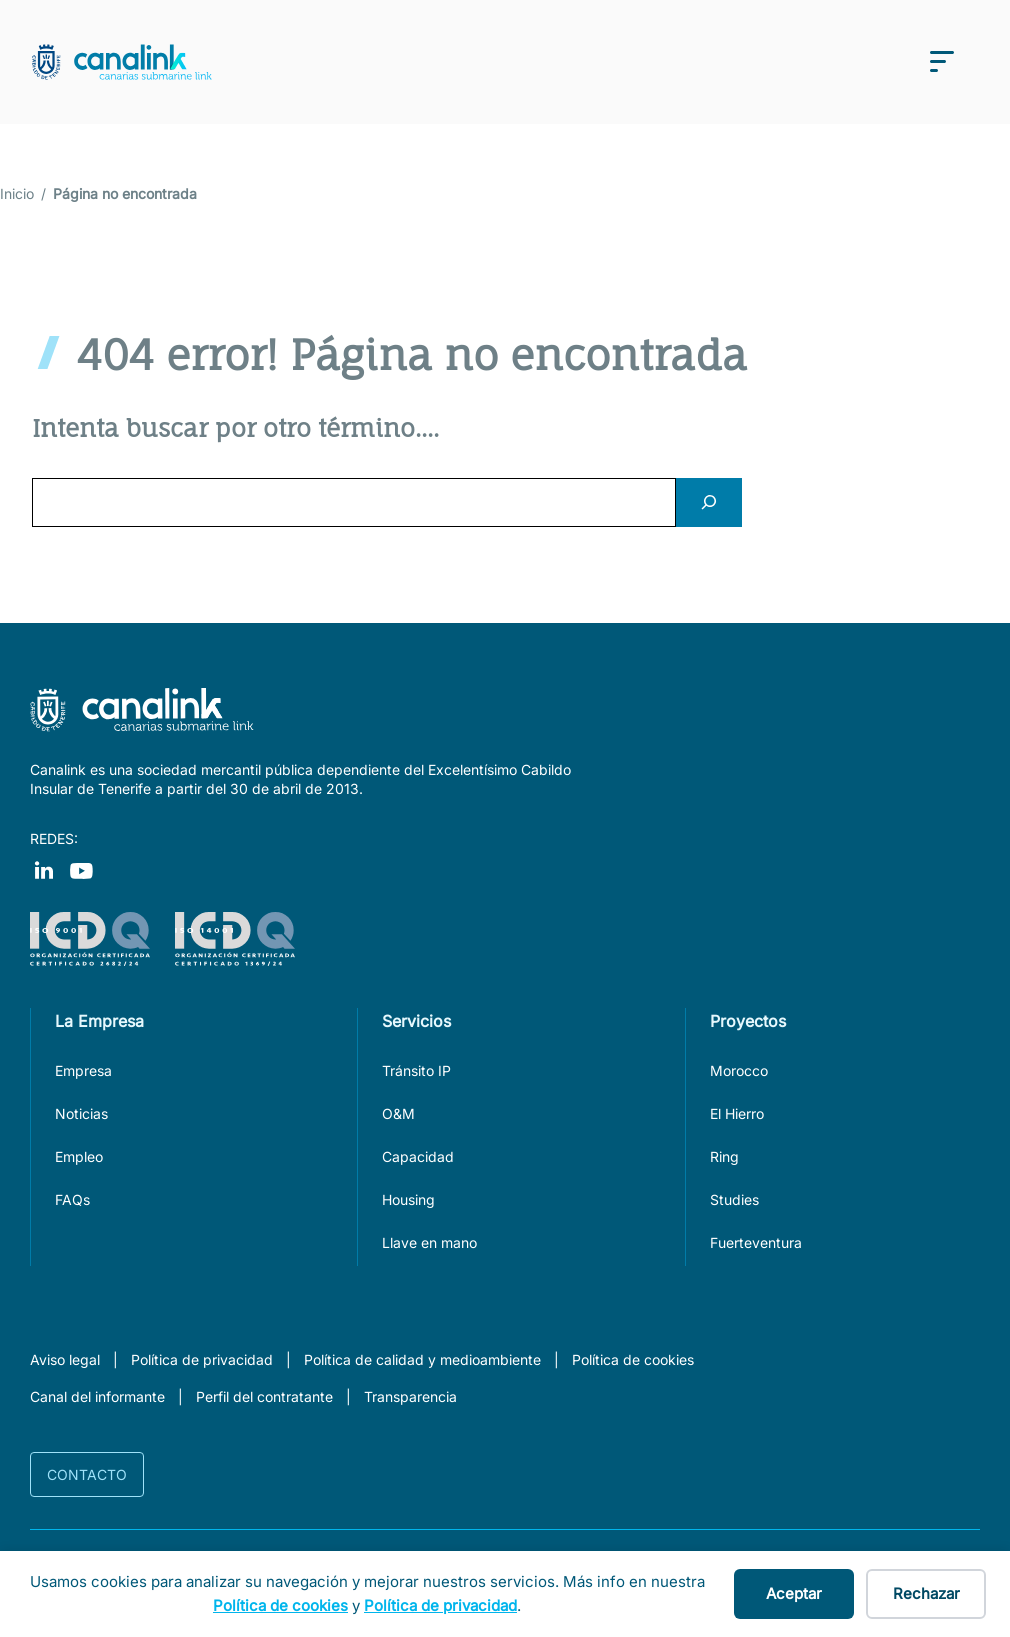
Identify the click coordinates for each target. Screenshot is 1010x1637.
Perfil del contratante (264, 1396)
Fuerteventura (756, 1242)
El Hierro (737, 1113)
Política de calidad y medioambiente (422, 1359)
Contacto (87, 1474)
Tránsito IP (416, 1070)
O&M (398, 1113)
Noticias (81, 1113)
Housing (408, 1199)
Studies (734, 1199)
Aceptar (794, 1593)
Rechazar (926, 1593)
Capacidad (418, 1156)
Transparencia (410, 1396)
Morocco (739, 1070)
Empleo (79, 1156)
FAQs (72, 1199)
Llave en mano (429, 1242)
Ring (724, 1156)
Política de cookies (633, 1359)
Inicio (17, 193)
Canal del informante (97, 1396)
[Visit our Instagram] (81, 869)
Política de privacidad (202, 1359)
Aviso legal (65, 1359)
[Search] (709, 502)
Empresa (83, 1070)
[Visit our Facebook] (43, 869)
